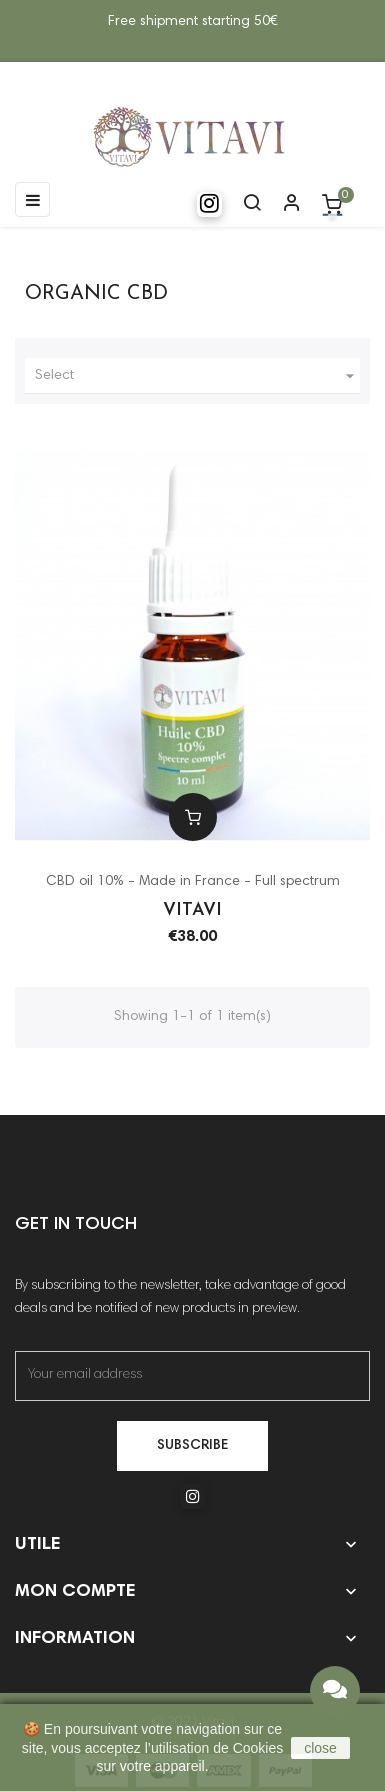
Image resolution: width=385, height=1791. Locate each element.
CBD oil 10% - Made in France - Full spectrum (193, 882)
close (320, 1748)
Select (197, 376)
